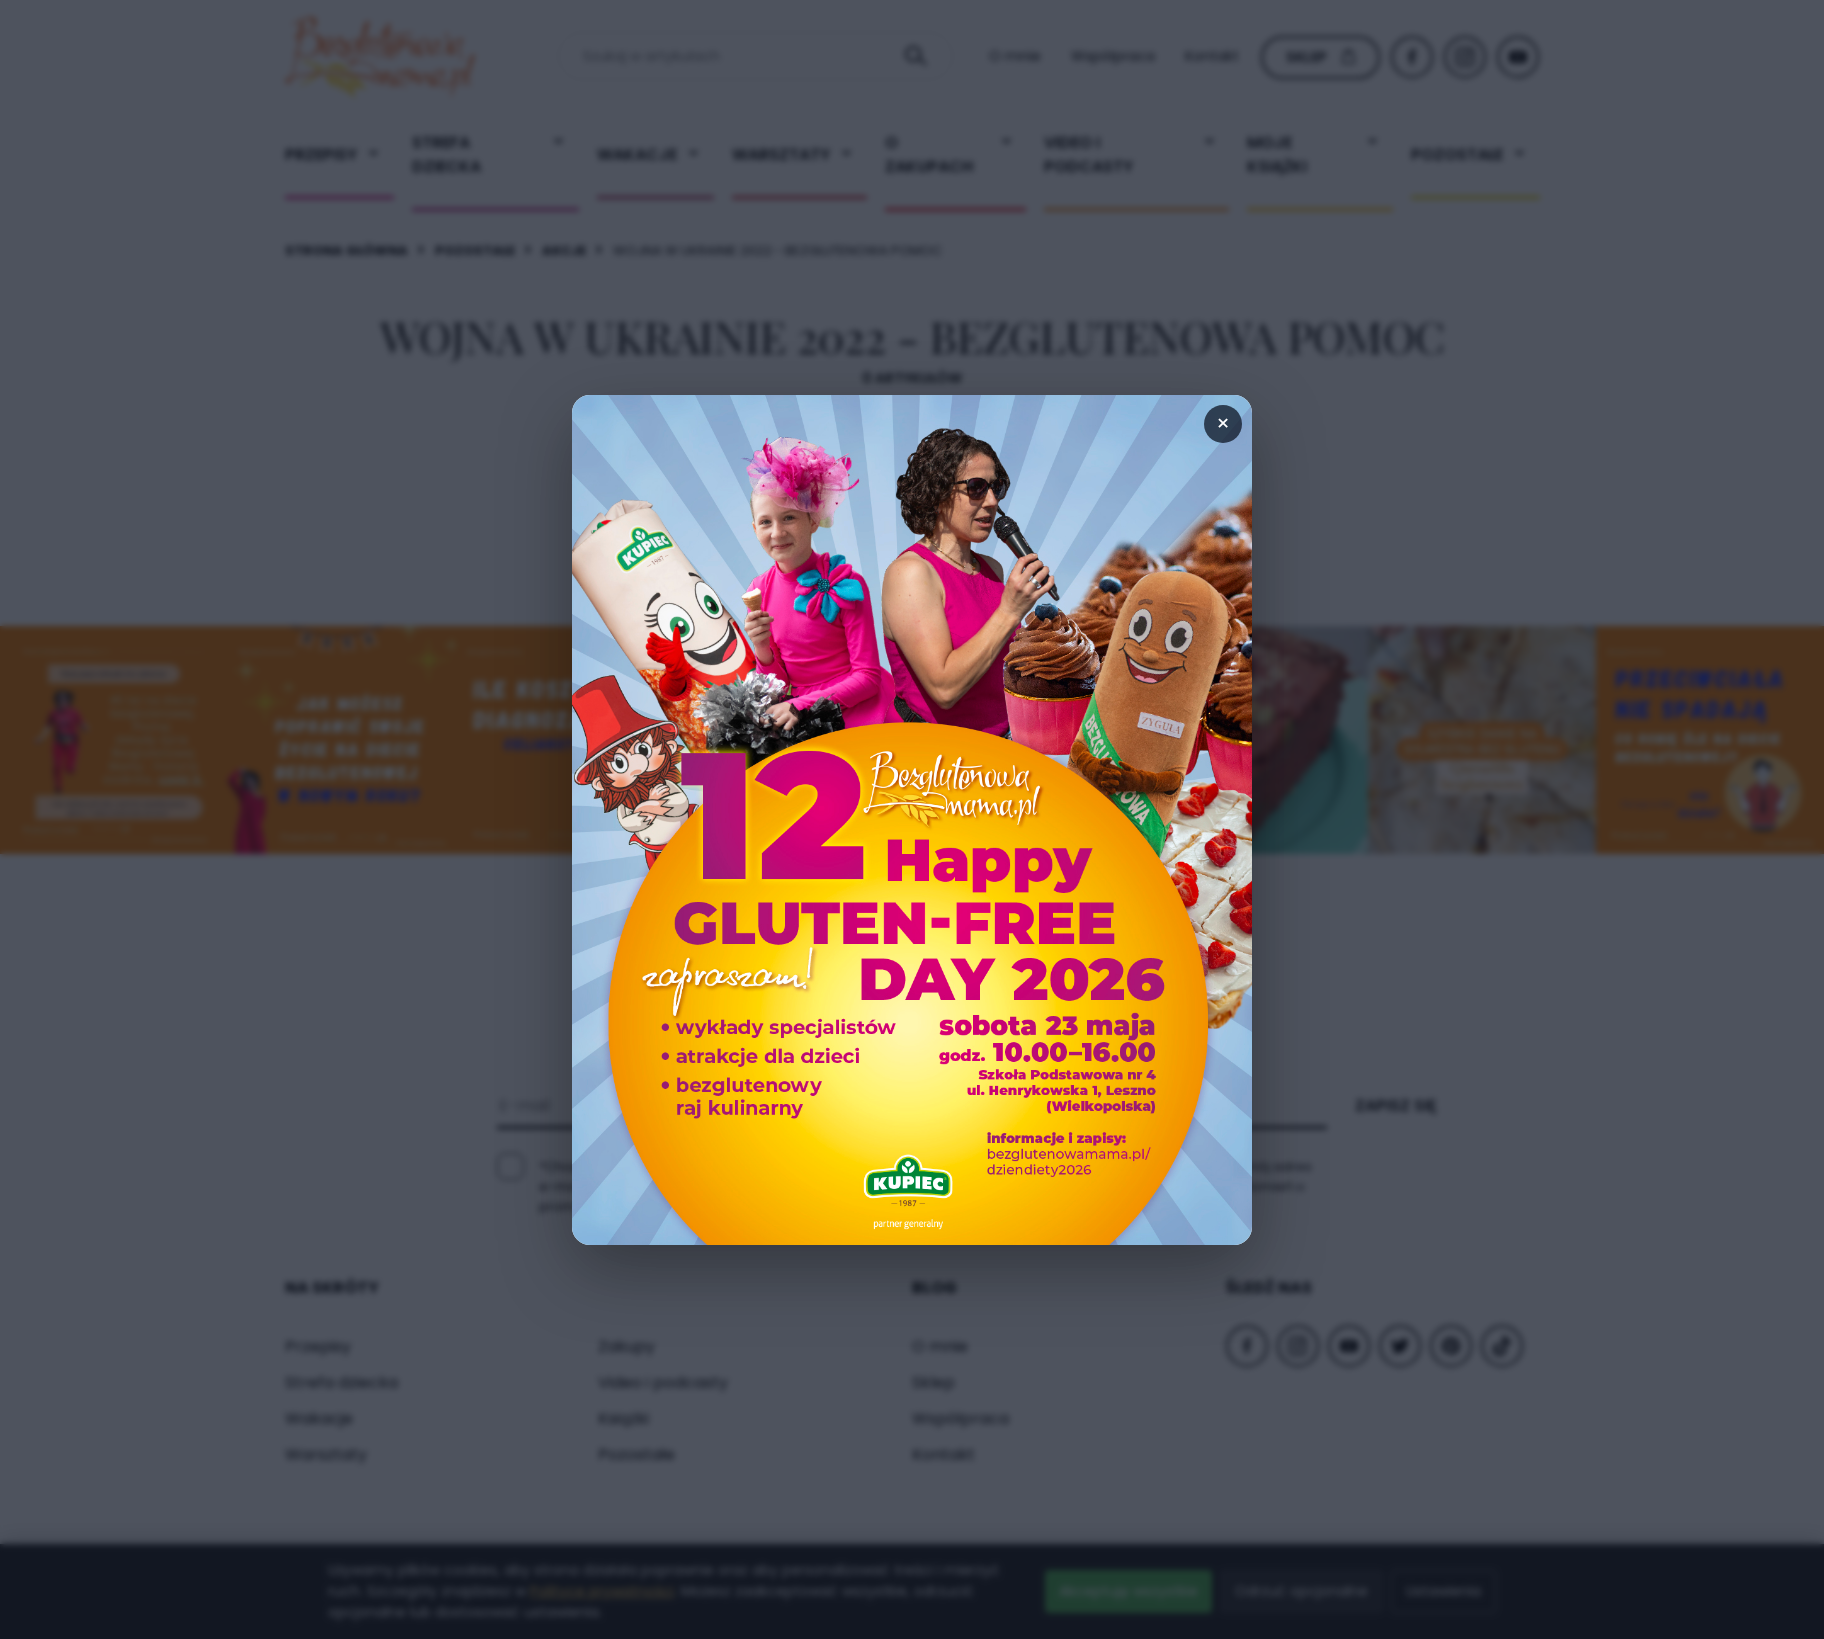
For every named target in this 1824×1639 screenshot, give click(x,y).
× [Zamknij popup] (1223, 423)
